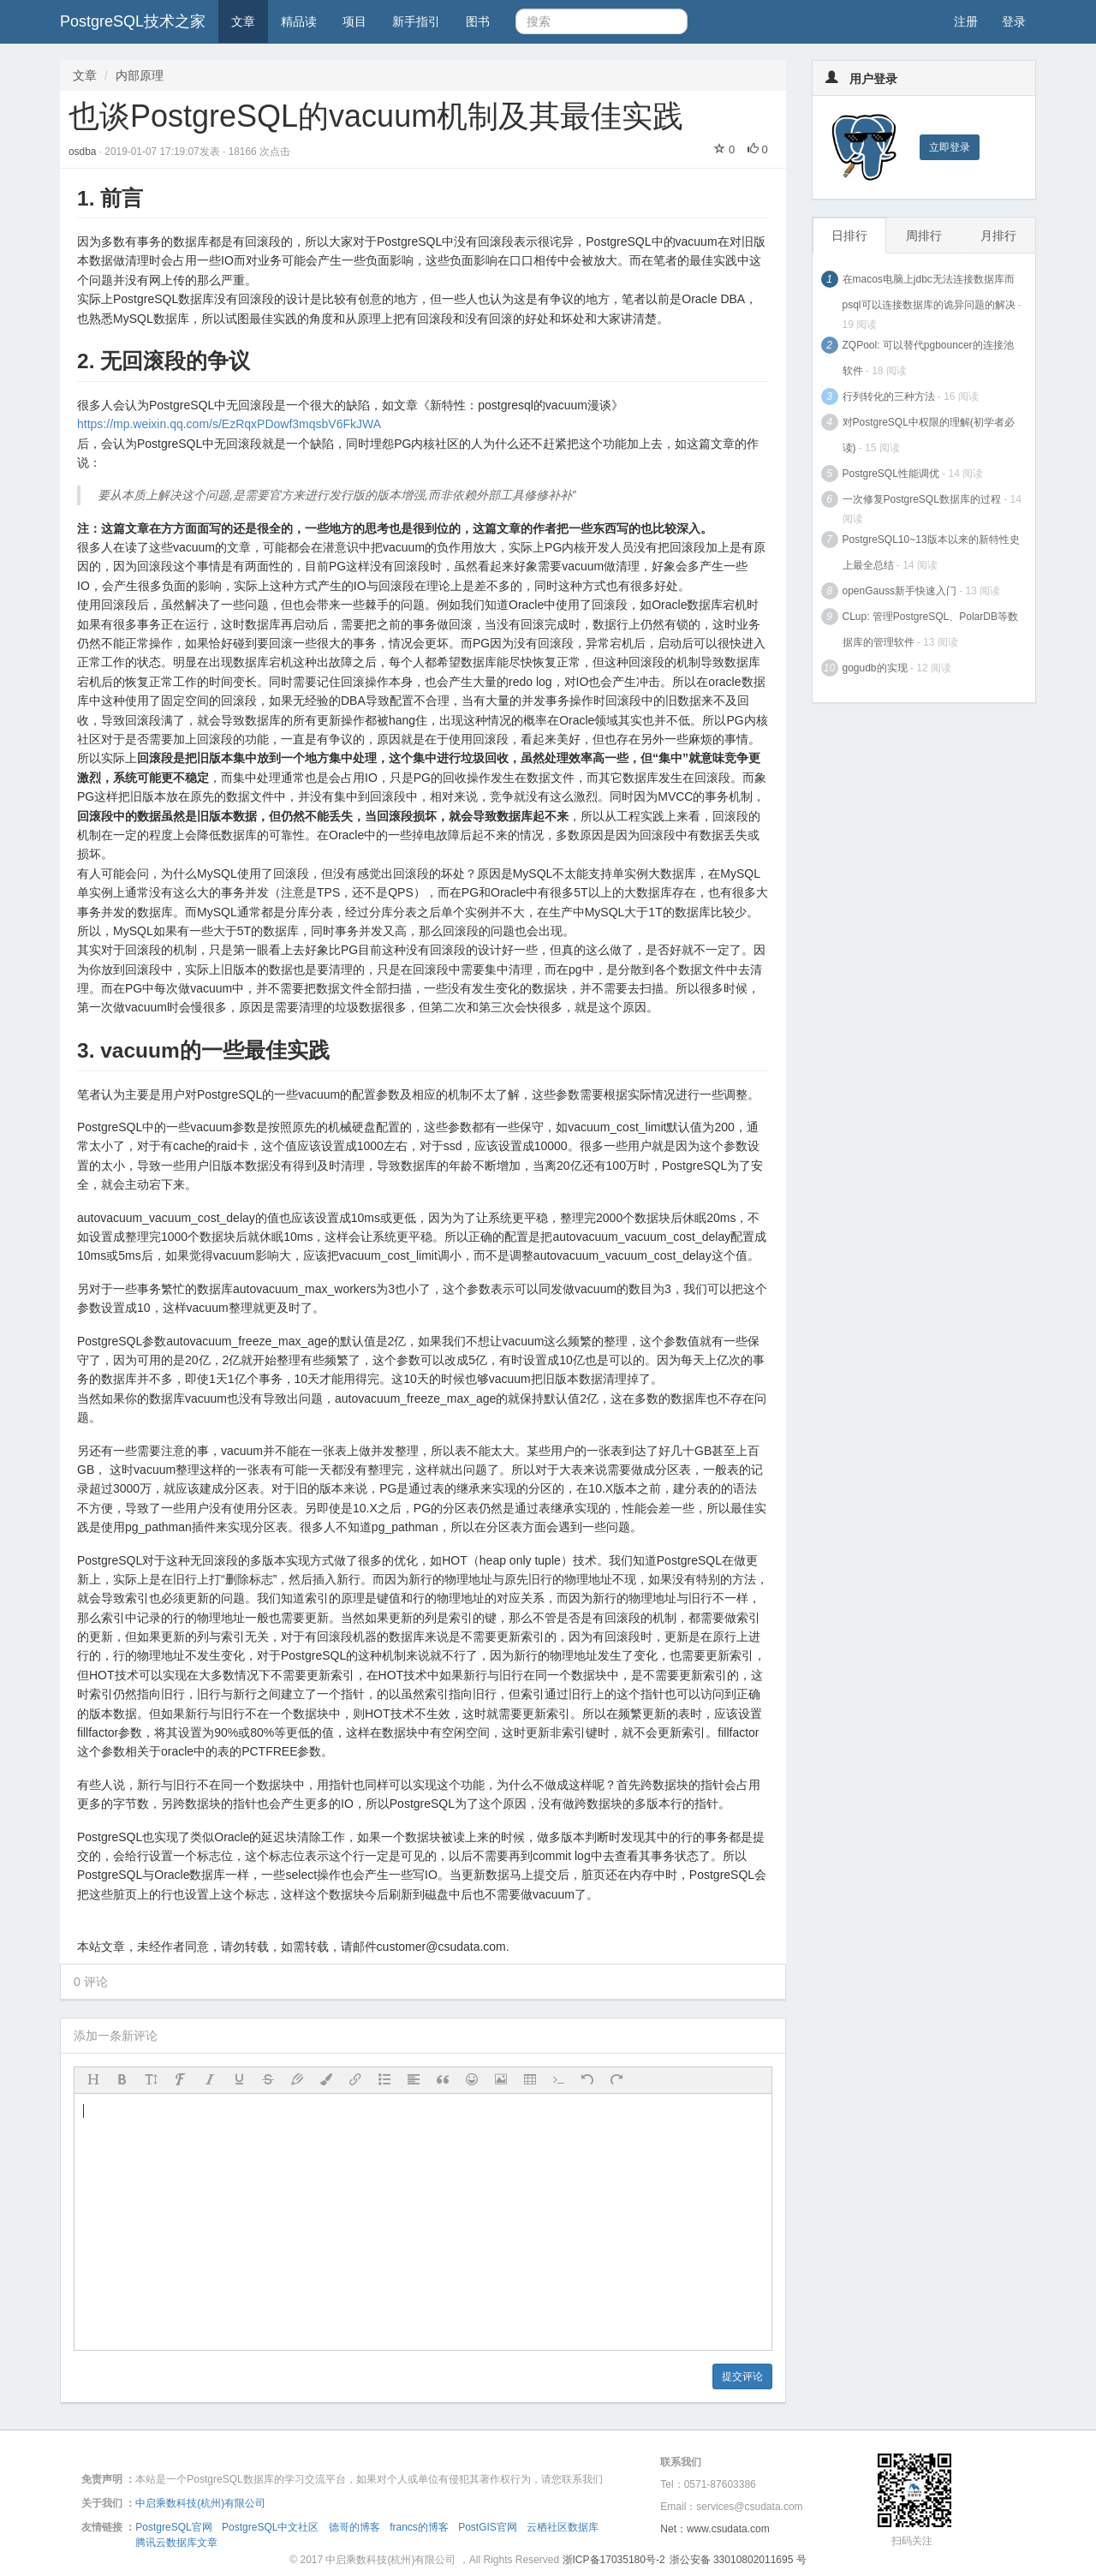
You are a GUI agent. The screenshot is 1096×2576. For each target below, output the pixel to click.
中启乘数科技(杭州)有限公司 (200, 2503)
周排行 (924, 235)
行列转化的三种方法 (889, 396)
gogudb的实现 (875, 668)
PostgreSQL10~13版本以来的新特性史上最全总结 (931, 552)
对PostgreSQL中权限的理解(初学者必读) (929, 435)
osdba (83, 152)
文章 (243, 21)
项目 (354, 21)
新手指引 (416, 21)
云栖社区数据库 (563, 2527)
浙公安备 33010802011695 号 (738, 2560)
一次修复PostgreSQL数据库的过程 (922, 499)
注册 (966, 21)
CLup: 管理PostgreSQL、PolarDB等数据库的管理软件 (930, 629)
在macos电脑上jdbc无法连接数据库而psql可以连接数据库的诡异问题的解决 (929, 292)
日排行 (849, 235)
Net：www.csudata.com (714, 2529)
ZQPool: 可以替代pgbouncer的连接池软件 (928, 358)
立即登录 (949, 147)
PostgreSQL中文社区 (270, 2527)
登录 (1014, 21)
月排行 (998, 235)
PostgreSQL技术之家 (133, 21)
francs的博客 (419, 2527)
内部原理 (140, 75)
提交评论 (742, 2376)
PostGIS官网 (487, 2527)
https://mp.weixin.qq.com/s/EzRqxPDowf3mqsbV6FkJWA (229, 424)
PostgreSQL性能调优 (891, 474)
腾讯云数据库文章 (176, 2543)
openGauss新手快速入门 (899, 591)
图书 (478, 21)
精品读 (299, 21)
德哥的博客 (354, 2527)
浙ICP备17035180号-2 (614, 2560)
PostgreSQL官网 (173, 2527)
